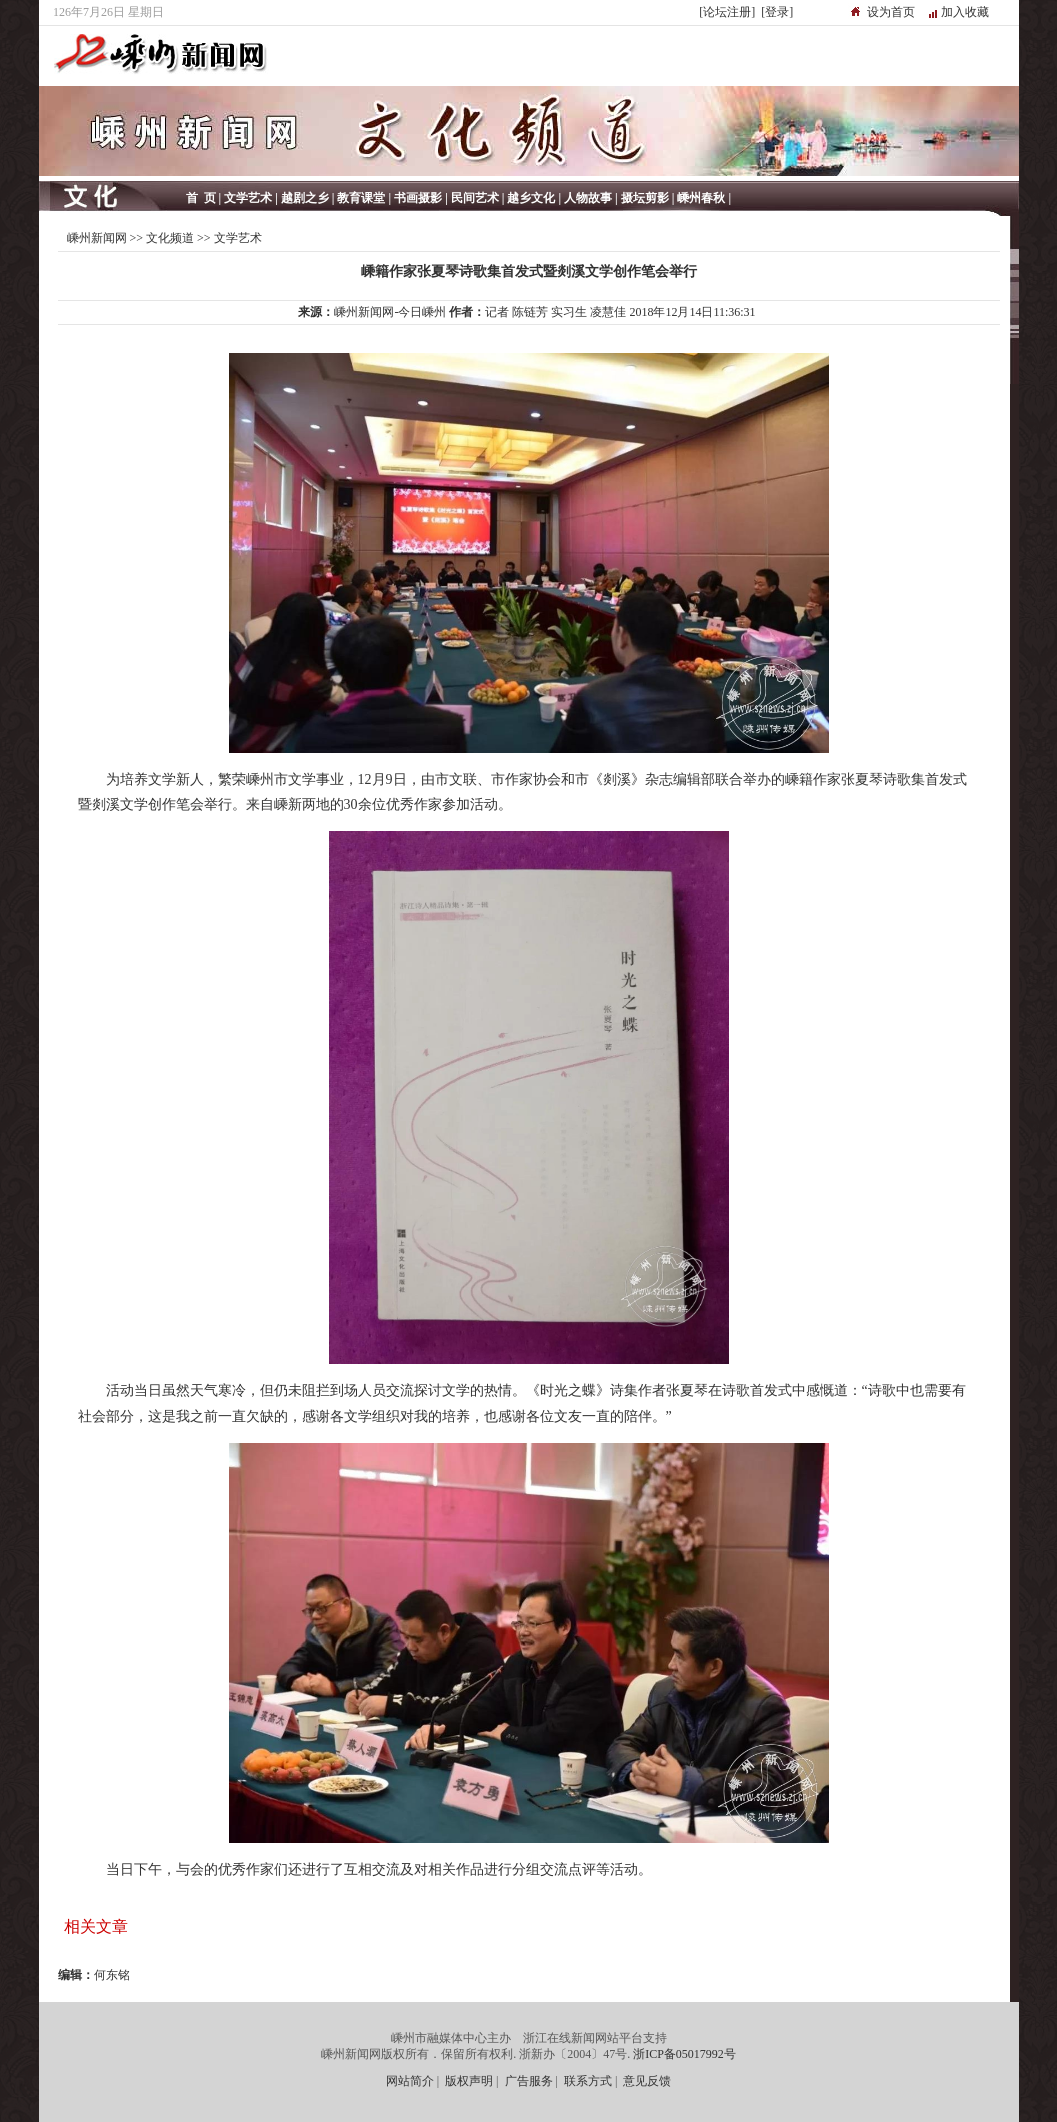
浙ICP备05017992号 (684, 2054)
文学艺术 (238, 238)
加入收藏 (965, 12)
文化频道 (170, 238)
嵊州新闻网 (97, 238)
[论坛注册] (727, 12)
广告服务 (529, 2081)
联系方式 (588, 2081)
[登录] (777, 12)
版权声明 (469, 2081)
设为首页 (891, 12)
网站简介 (410, 2081)
